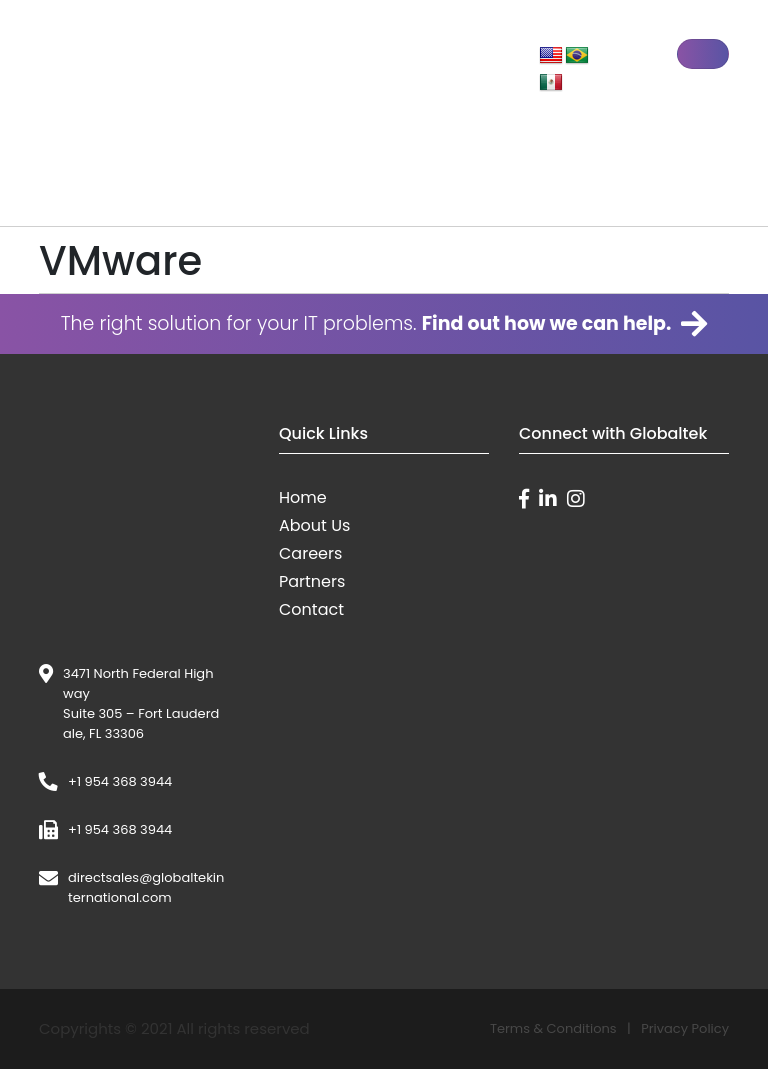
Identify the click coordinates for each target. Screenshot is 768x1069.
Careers (310, 553)
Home (303, 497)
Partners (312, 581)
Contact (311, 609)
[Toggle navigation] (703, 54)
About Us (314, 525)
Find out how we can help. (565, 324)
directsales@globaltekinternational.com (146, 887)
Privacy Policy (685, 1028)
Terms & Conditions (553, 1028)
